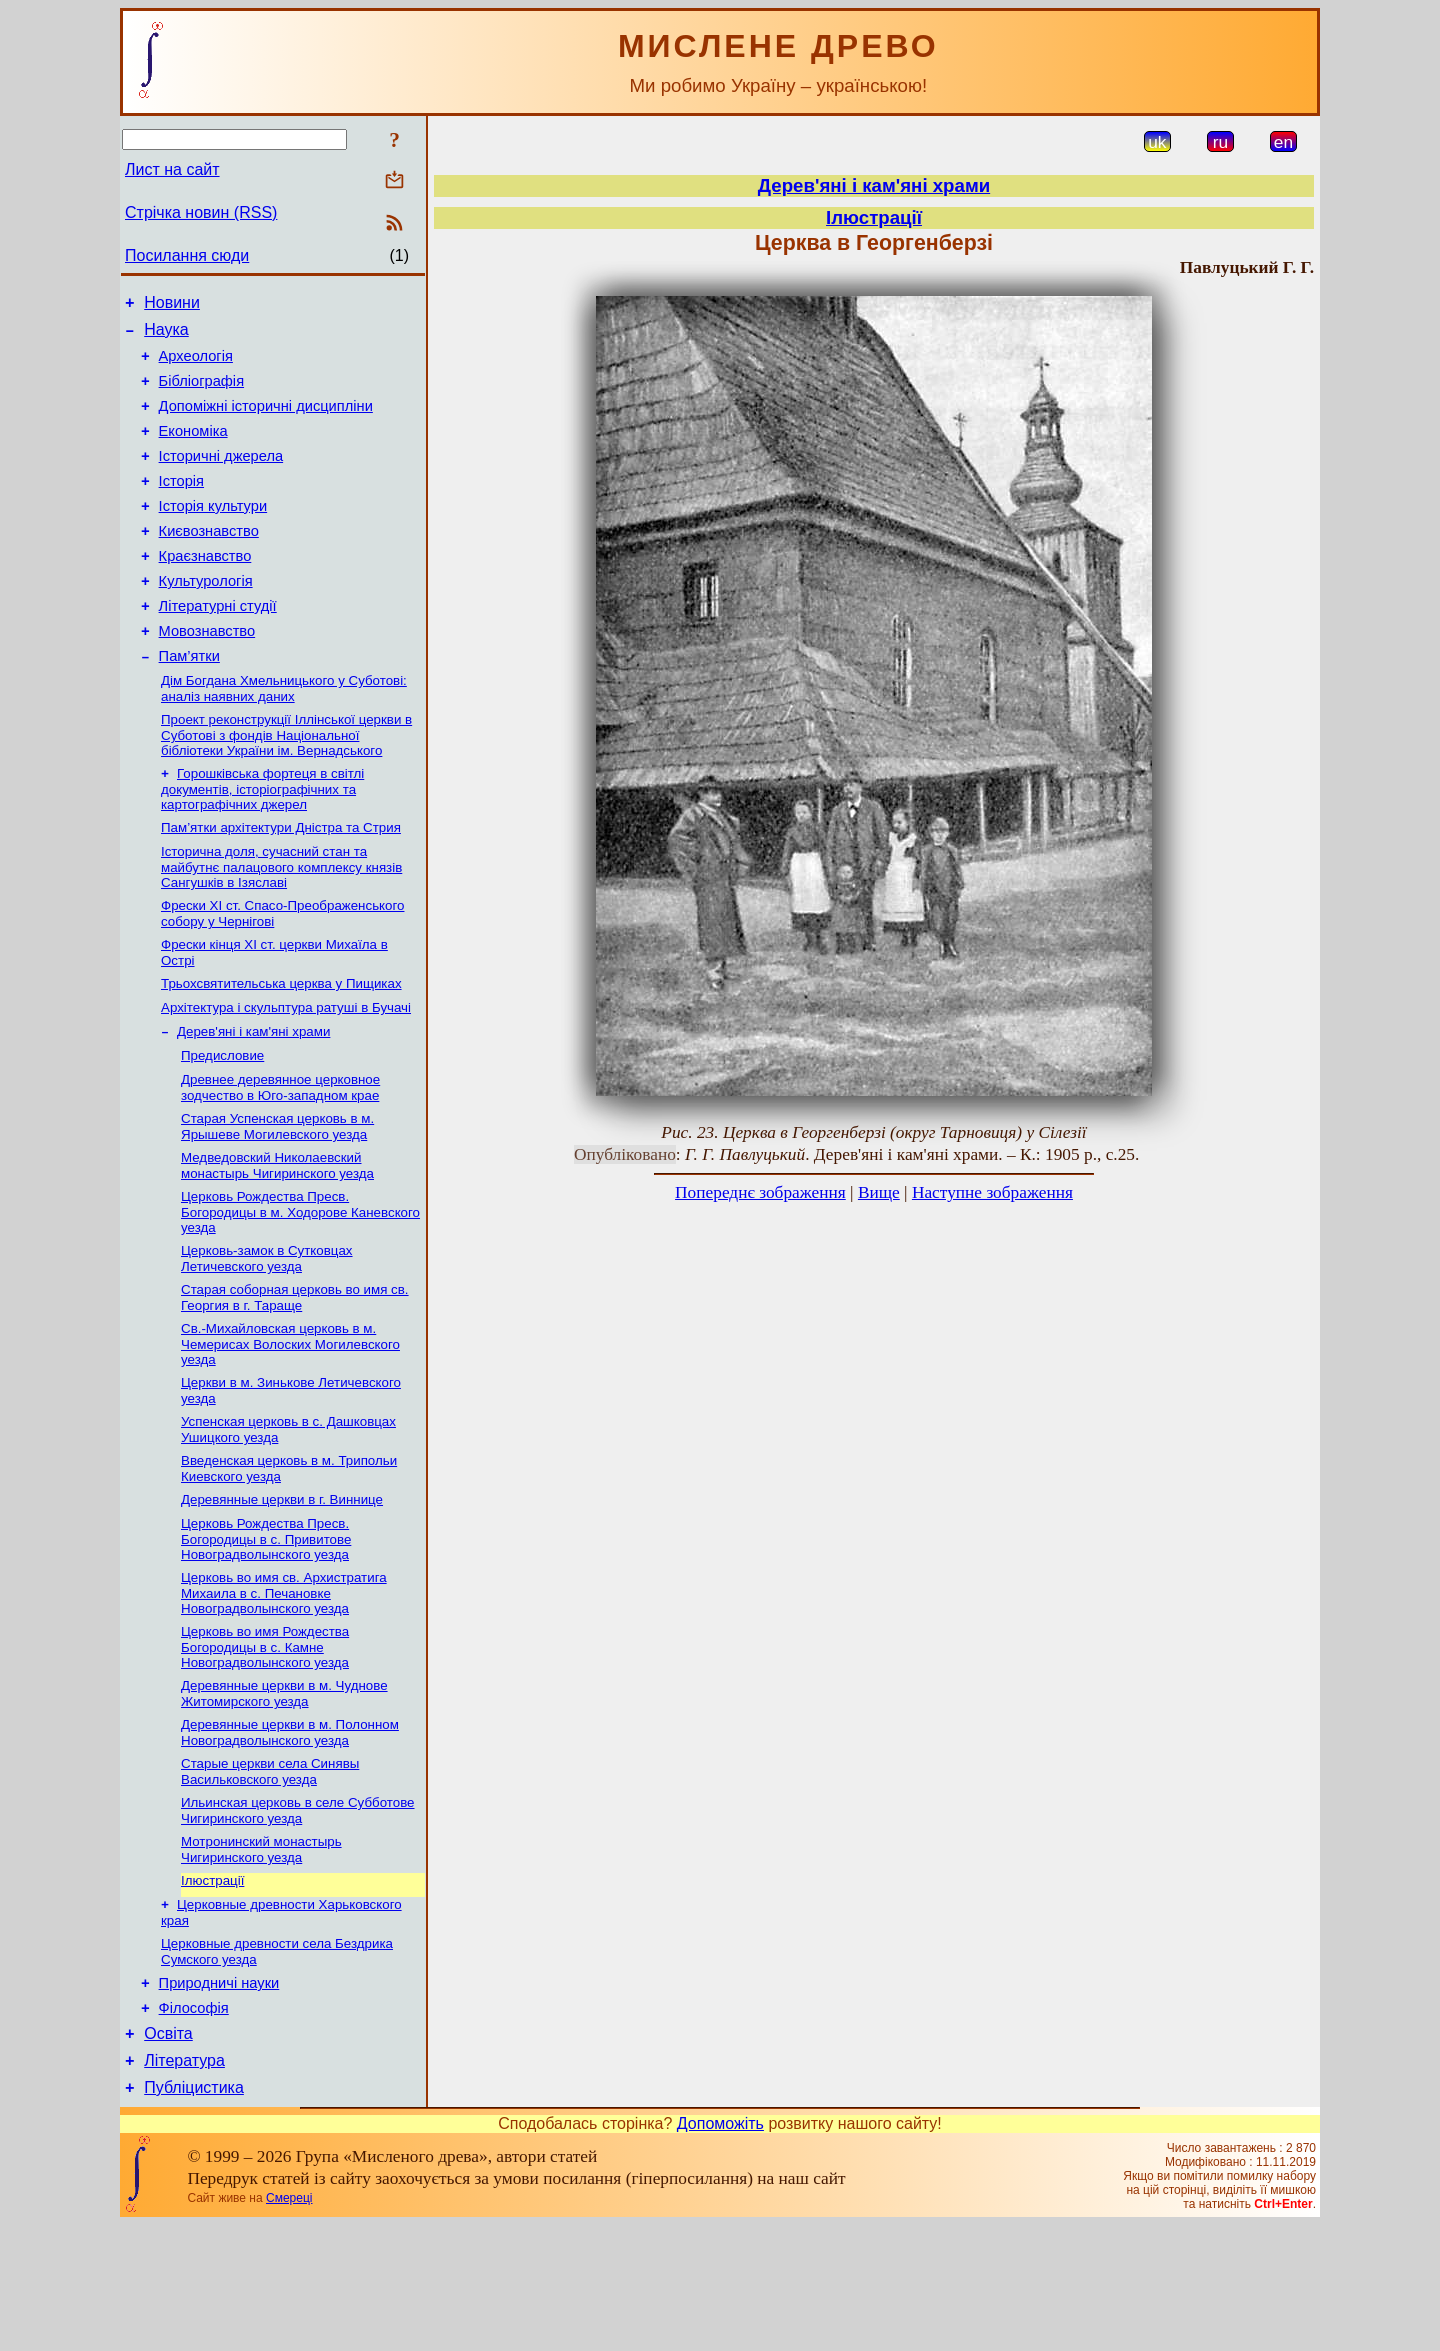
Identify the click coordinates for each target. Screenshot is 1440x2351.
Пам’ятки (189, 701)
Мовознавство (207, 673)
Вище (879, 1192)
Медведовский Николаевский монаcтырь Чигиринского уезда (277, 1238)
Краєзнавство (205, 589)
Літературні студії (218, 645)
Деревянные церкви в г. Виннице (282, 1588)
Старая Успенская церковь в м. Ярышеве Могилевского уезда (277, 1197)
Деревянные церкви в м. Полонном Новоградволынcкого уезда (290, 1831)
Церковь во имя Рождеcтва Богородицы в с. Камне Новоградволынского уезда (265, 1742)
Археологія (196, 365)
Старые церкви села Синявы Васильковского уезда (270, 1872)
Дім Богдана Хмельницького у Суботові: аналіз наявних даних (284, 735)
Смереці (289, 2324)
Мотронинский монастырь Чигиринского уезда (261, 1954)
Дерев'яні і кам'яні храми (253, 1096)
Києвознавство (209, 561)
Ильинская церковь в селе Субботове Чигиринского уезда (298, 1913)
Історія (181, 505)
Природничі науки (219, 2097)
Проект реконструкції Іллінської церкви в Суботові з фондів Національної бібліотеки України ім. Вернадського (286, 784)
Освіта (168, 2153)
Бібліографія (201, 393)
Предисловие (222, 1122)
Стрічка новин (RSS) (201, 212)
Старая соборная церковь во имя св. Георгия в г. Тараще (295, 1376)
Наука (166, 335)
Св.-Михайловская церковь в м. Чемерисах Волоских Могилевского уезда (290, 1425)
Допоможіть (720, 2249)
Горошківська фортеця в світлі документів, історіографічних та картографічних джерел (262, 840)
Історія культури (213, 533)
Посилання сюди (187, 255)
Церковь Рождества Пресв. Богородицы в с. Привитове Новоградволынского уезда (266, 1630)
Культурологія (206, 617)
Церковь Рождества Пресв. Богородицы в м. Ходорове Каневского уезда (300, 1287)
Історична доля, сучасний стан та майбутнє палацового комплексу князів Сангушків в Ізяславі (281, 922)
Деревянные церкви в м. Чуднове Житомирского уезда (284, 1790)
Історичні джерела (221, 477)
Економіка (193, 449)
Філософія (194, 2125)
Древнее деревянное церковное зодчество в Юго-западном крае (280, 1156)
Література (184, 2183)
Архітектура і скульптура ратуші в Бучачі (286, 1070)
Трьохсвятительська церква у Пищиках (281, 1044)
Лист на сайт (172, 169)
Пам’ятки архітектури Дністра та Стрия (281, 880)
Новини (172, 305)
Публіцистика (194, 2213)
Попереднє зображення (760, 1192)
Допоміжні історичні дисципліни (266, 421)
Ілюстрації (212, 1987)
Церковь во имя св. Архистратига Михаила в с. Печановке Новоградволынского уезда (284, 1686)
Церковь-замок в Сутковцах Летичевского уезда (267, 1335)
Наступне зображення (992, 1192)
